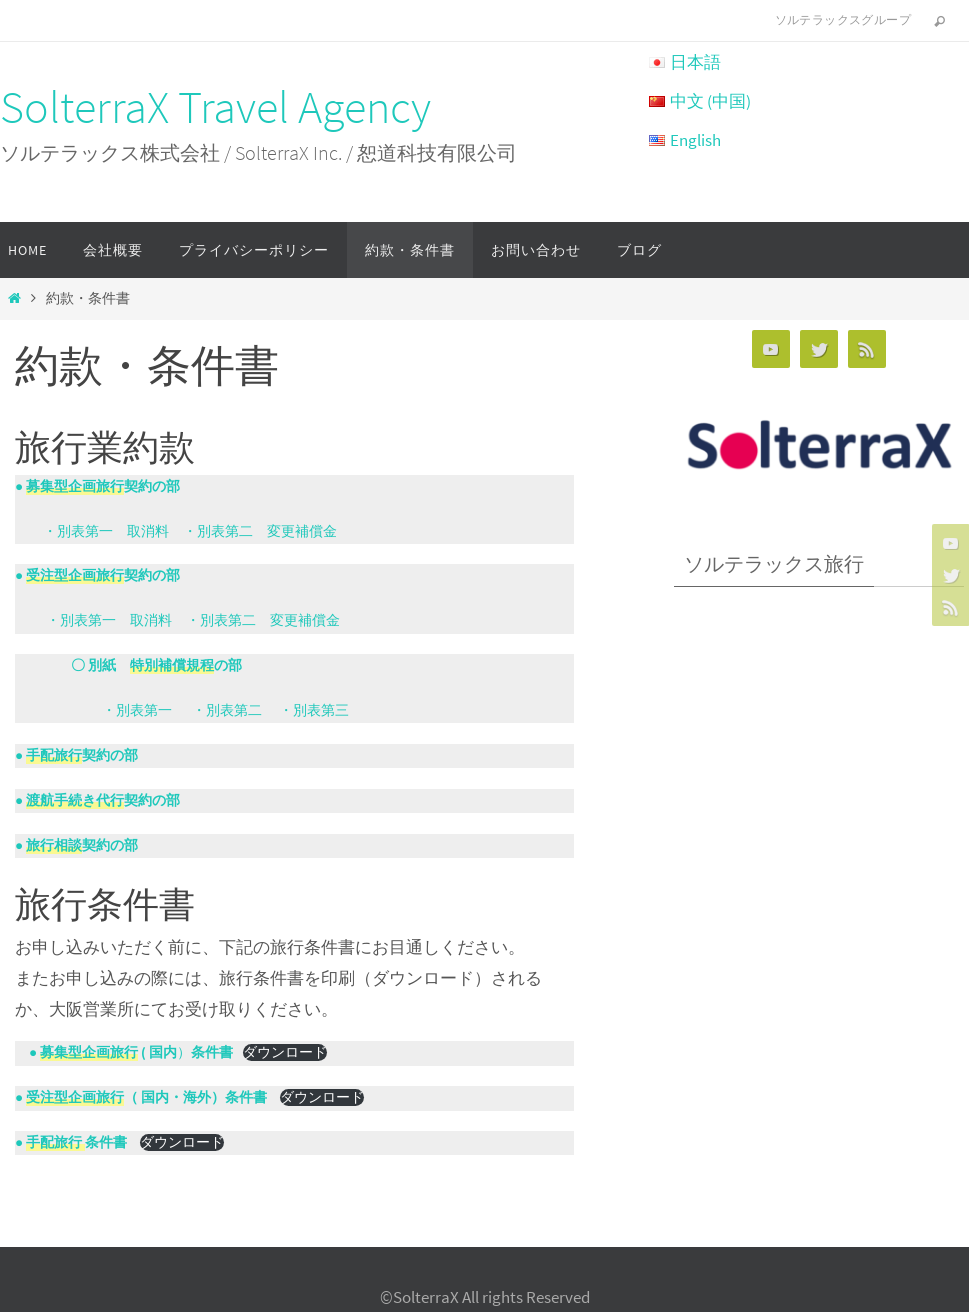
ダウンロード (285, 1052)
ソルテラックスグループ (843, 19)
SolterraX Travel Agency (215, 107)
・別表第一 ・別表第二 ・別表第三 (182, 710)
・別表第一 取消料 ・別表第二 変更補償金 (183, 531)
